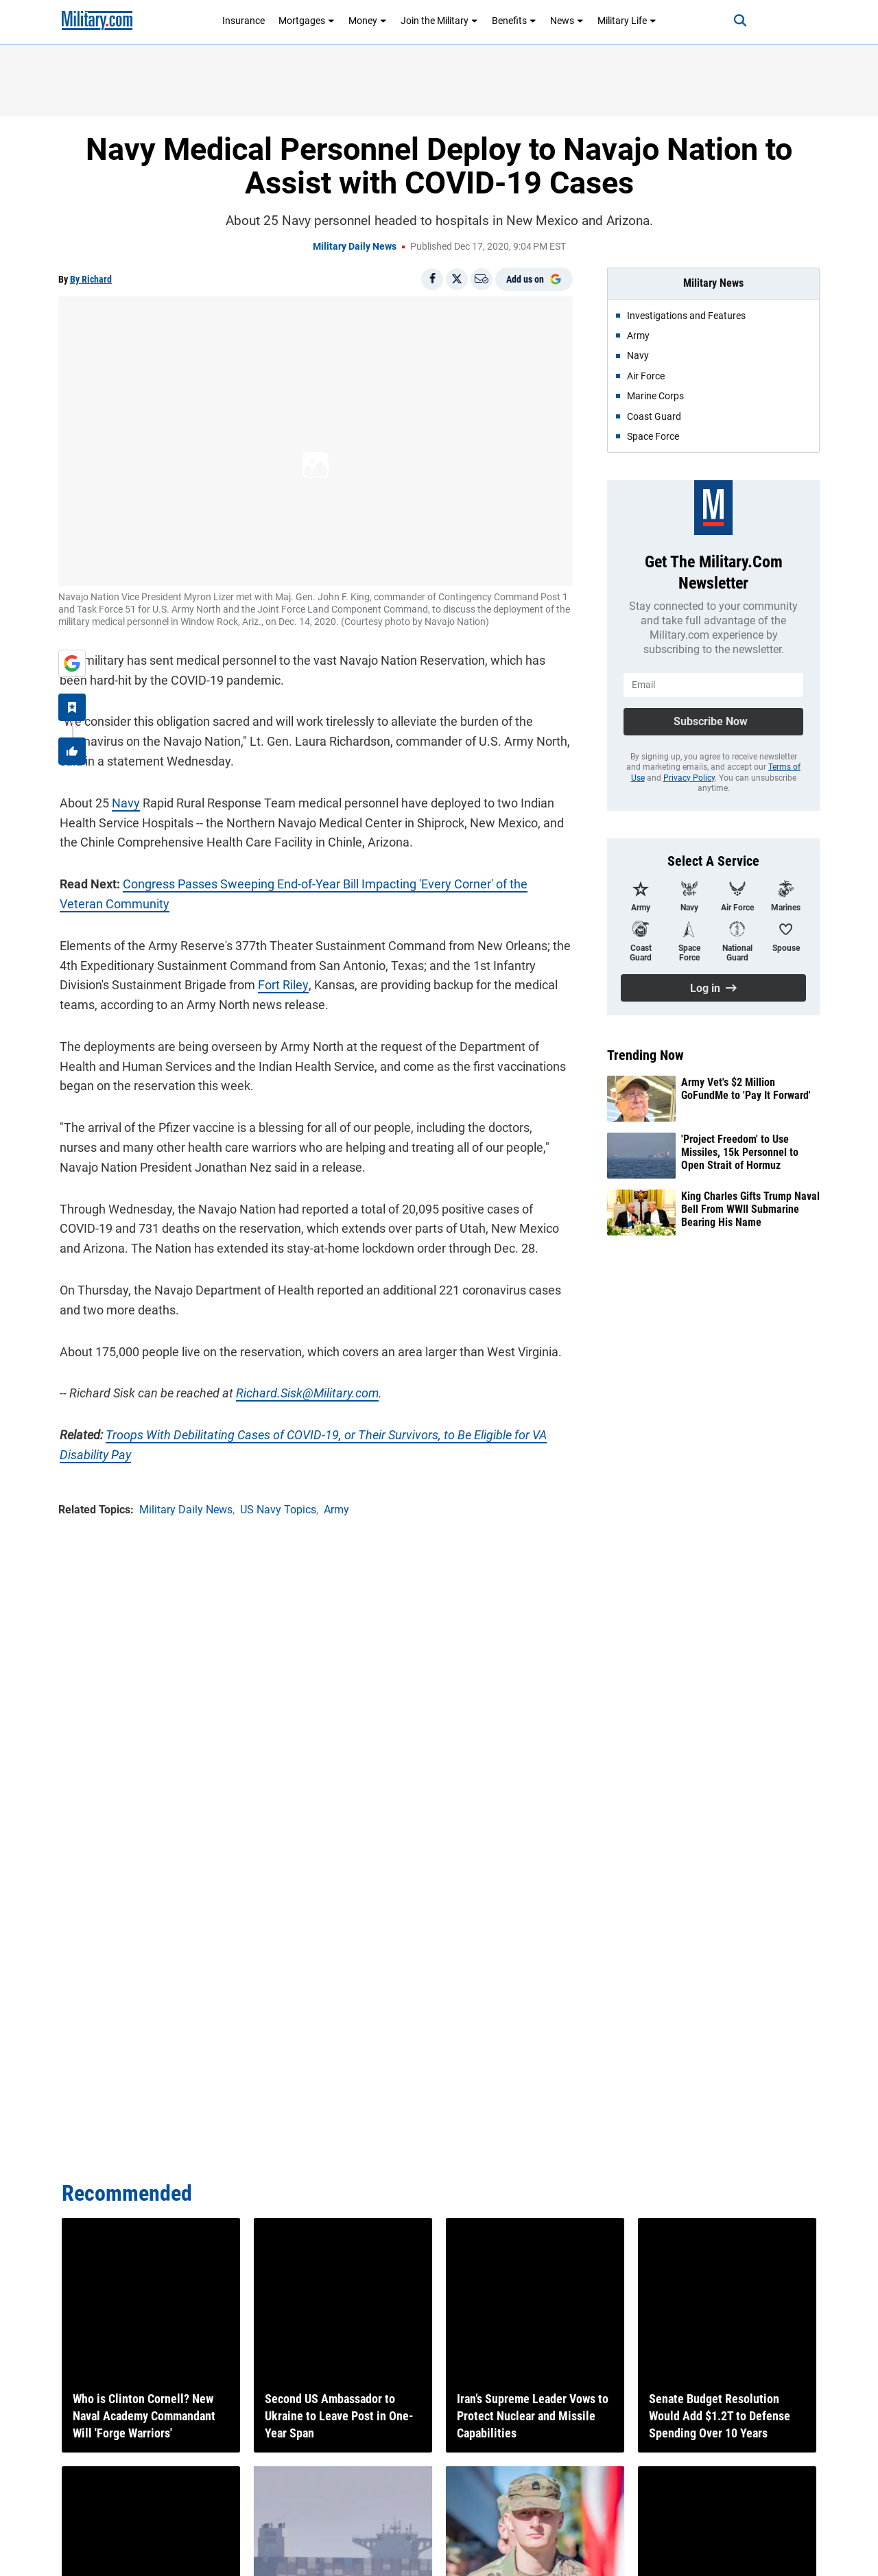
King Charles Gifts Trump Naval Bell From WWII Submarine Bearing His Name (750, 1209)
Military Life (626, 20)
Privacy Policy (689, 778)
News (567, 20)
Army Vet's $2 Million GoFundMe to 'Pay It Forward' (746, 1089)
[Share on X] (457, 279)
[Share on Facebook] (432, 279)
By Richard (91, 279)
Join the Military (439, 20)
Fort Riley (282, 984)
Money (367, 20)
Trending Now (645, 1055)
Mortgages (306, 20)
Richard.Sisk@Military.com (306, 1392)
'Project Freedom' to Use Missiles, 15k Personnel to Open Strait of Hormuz (739, 1152)
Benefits (514, 20)
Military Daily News (354, 246)
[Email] (482, 279)
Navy (124, 801)
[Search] (736, 21)
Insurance (243, 20)
